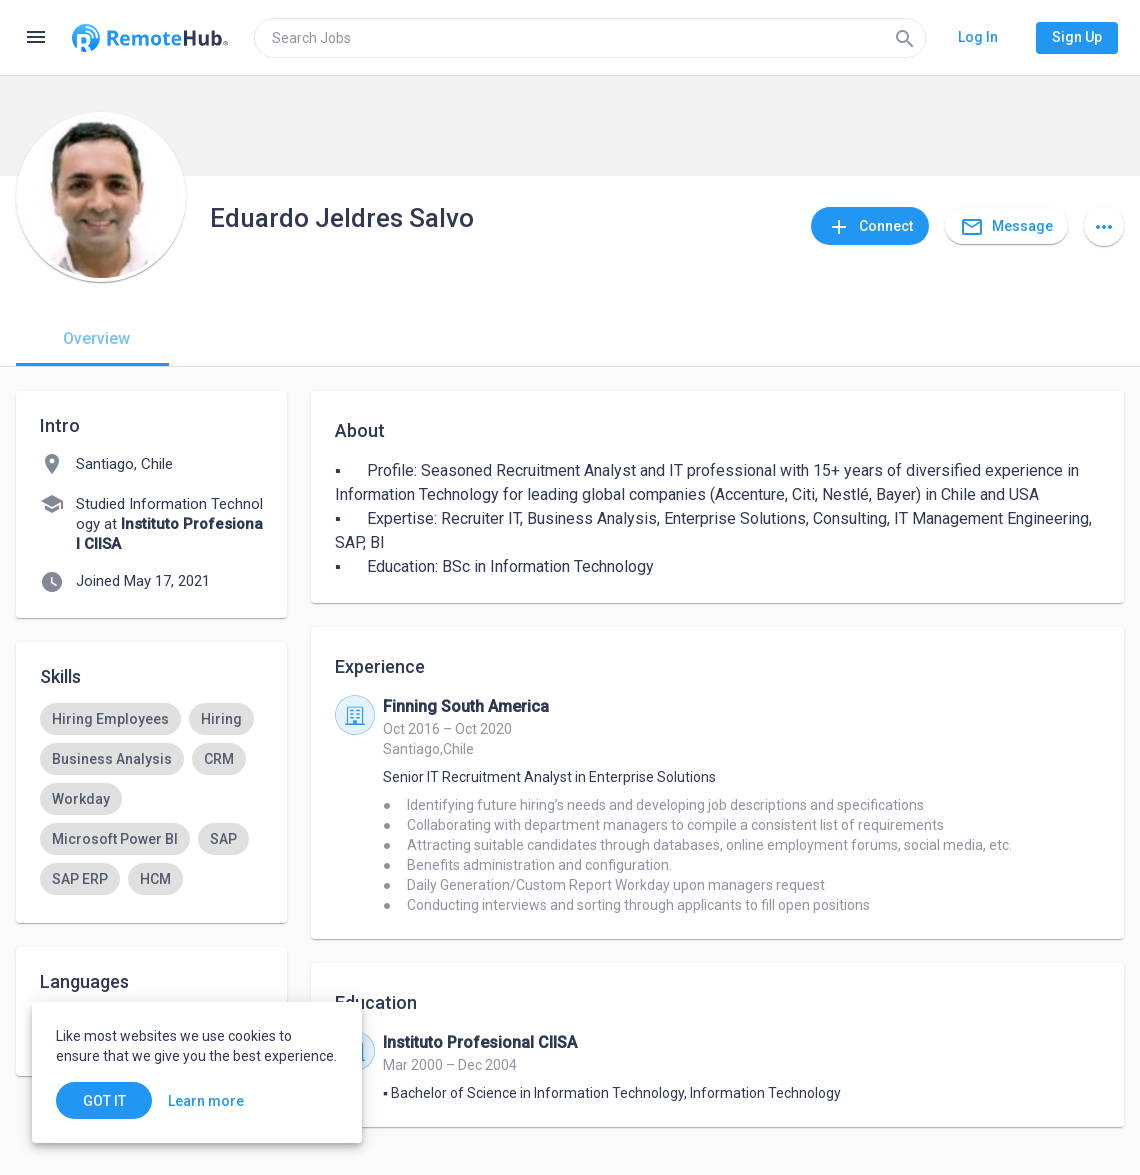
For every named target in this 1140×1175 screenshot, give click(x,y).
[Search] (905, 38)
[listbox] (151, 859)
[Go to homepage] (150, 38)
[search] (590, 38)
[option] (110, 719)
